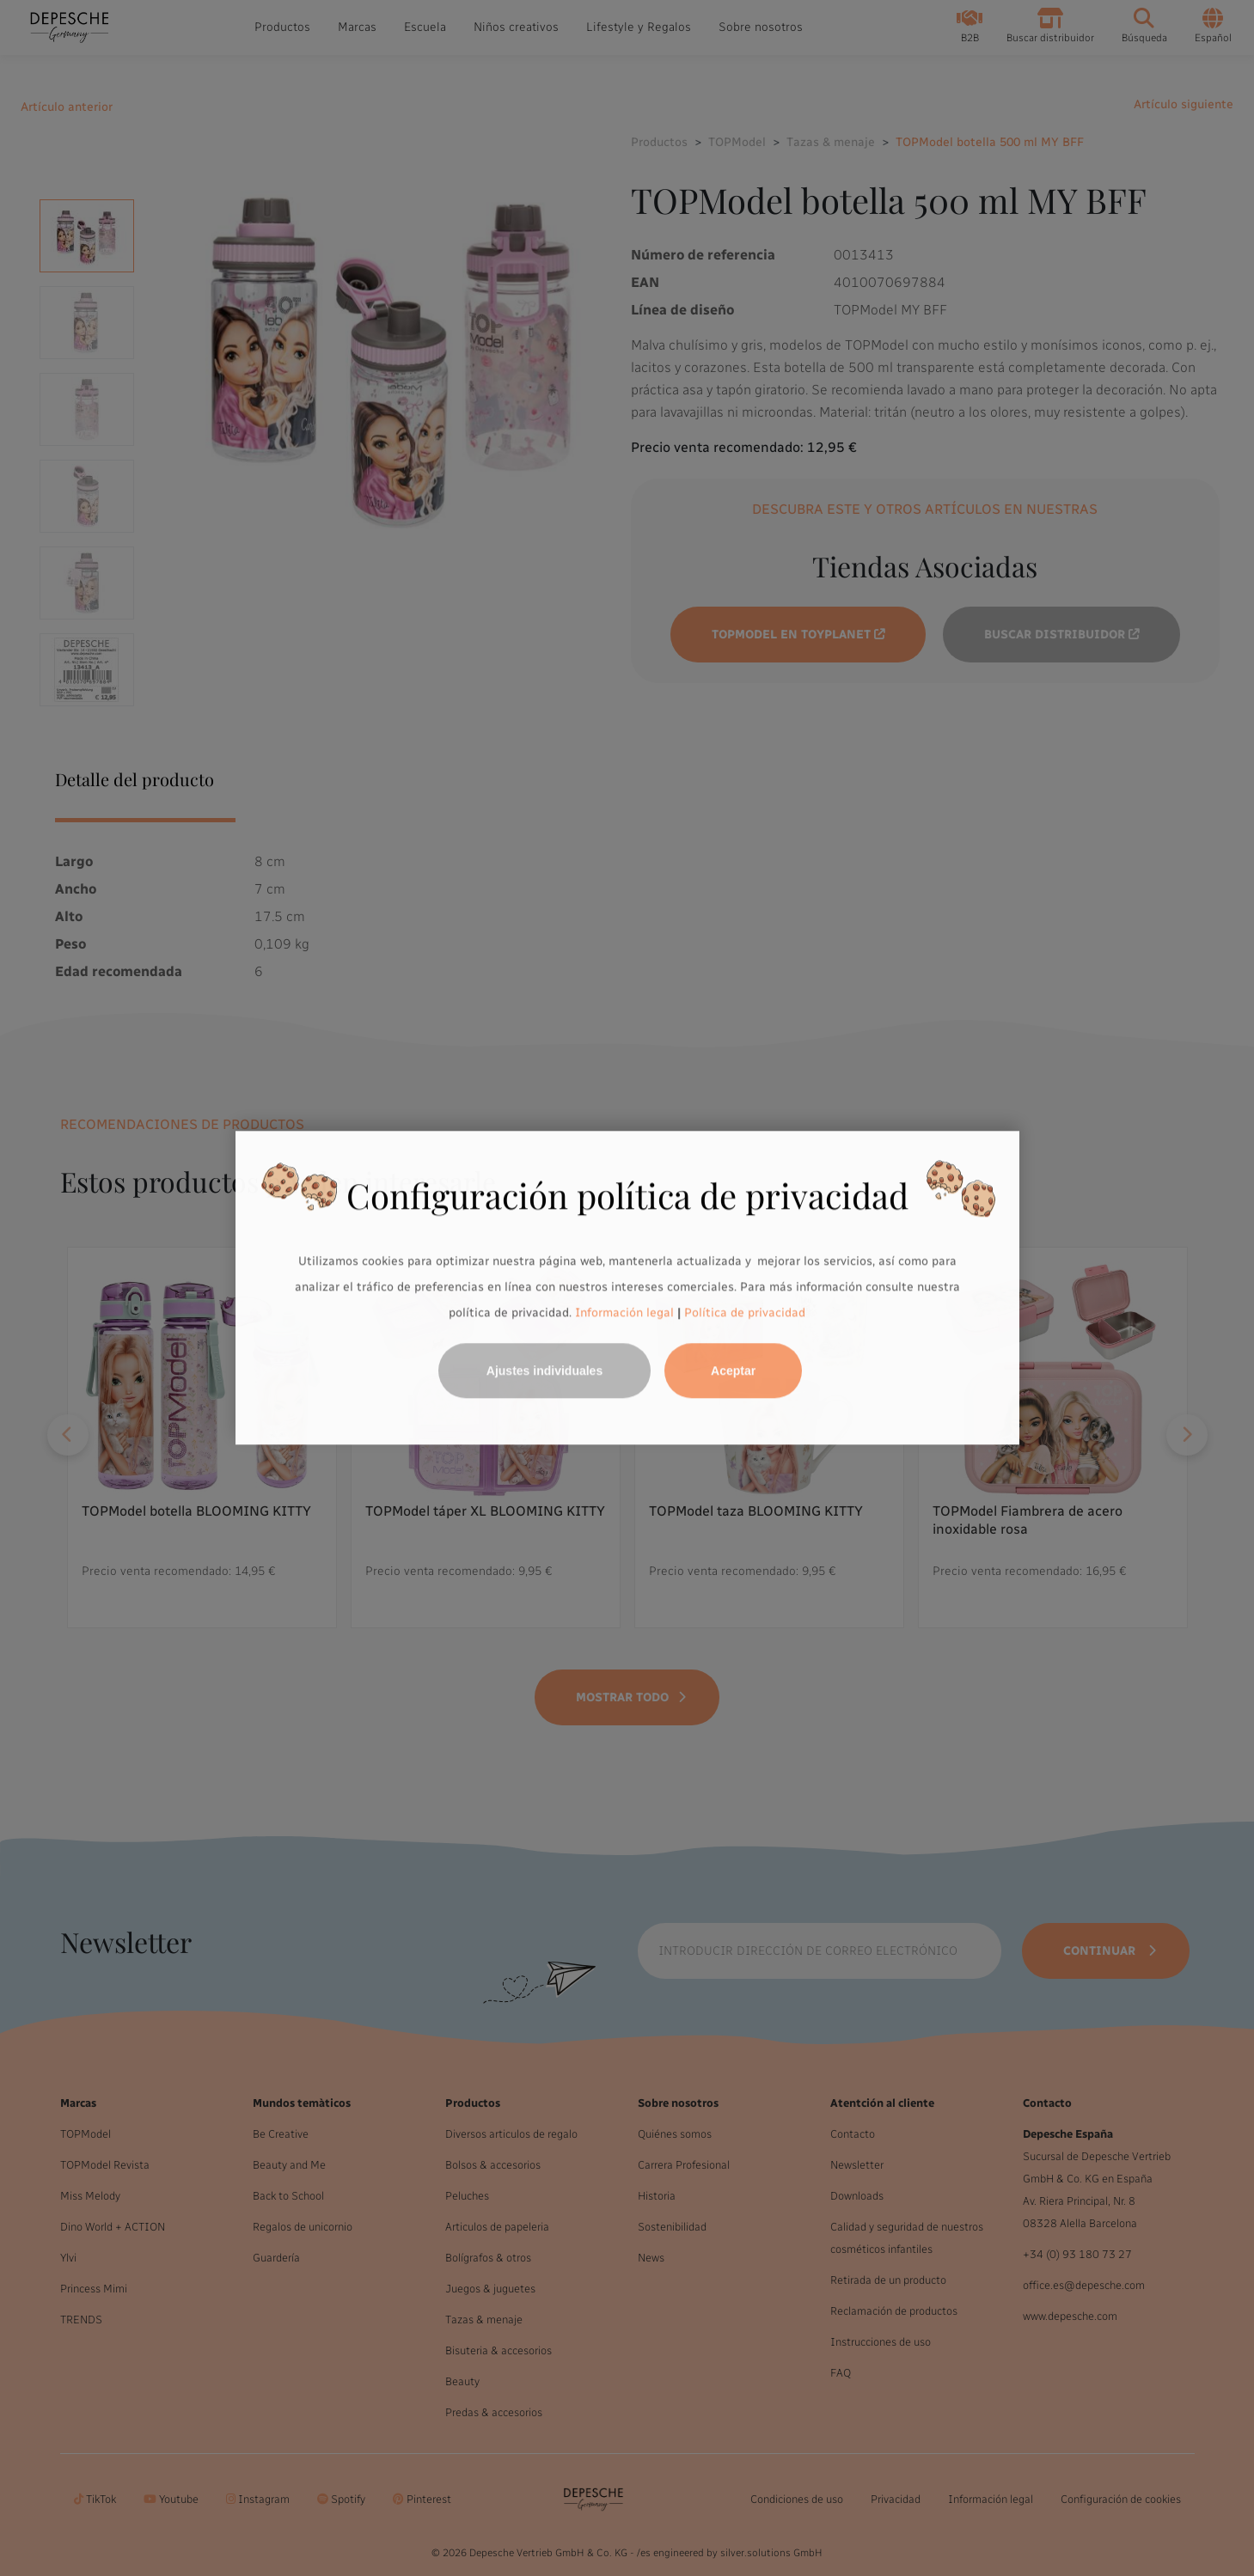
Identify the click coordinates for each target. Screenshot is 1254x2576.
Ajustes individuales (544, 1371)
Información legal (623, 1312)
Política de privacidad (744, 1312)
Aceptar (733, 1371)
